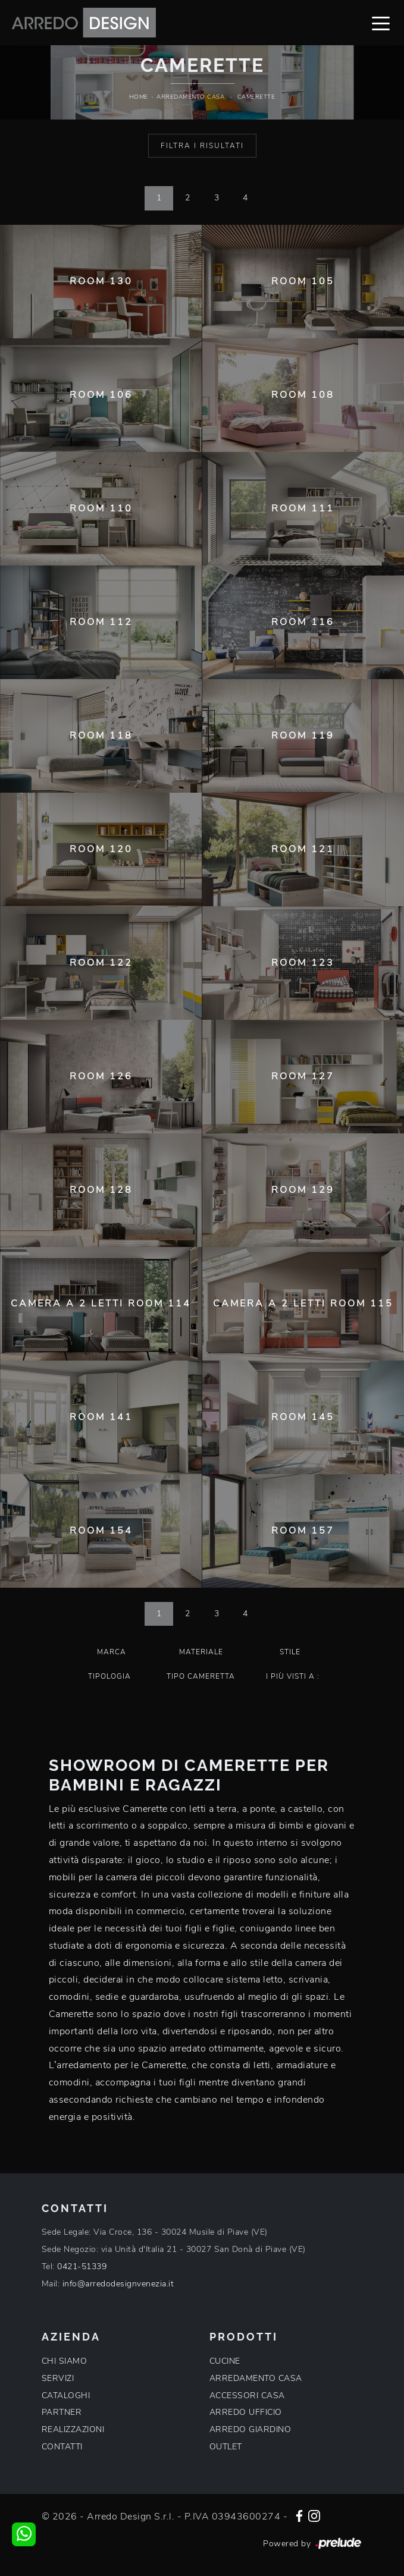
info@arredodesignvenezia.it (118, 2283)
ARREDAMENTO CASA (255, 2378)
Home (138, 97)
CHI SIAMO (64, 2361)
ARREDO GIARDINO (250, 2429)
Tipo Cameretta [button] (201, 1676)
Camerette (256, 97)
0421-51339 (82, 2266)
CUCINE (224, 2361)
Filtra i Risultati (202, 145)
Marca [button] (111, 1652)
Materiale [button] (201, 1652)
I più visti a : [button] (293, 1676)
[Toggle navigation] (381, 22)
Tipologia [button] (109, 1676)
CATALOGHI (66, 2395)
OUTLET (225, 2446)
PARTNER (62, 2412)
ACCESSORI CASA (247, 2395)
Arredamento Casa (190, 97)
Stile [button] (290, 1652)
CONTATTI (62, 2446)
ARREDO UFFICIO (245, 2412)
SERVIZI (58, 2378)
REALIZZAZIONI (73, 2429)
